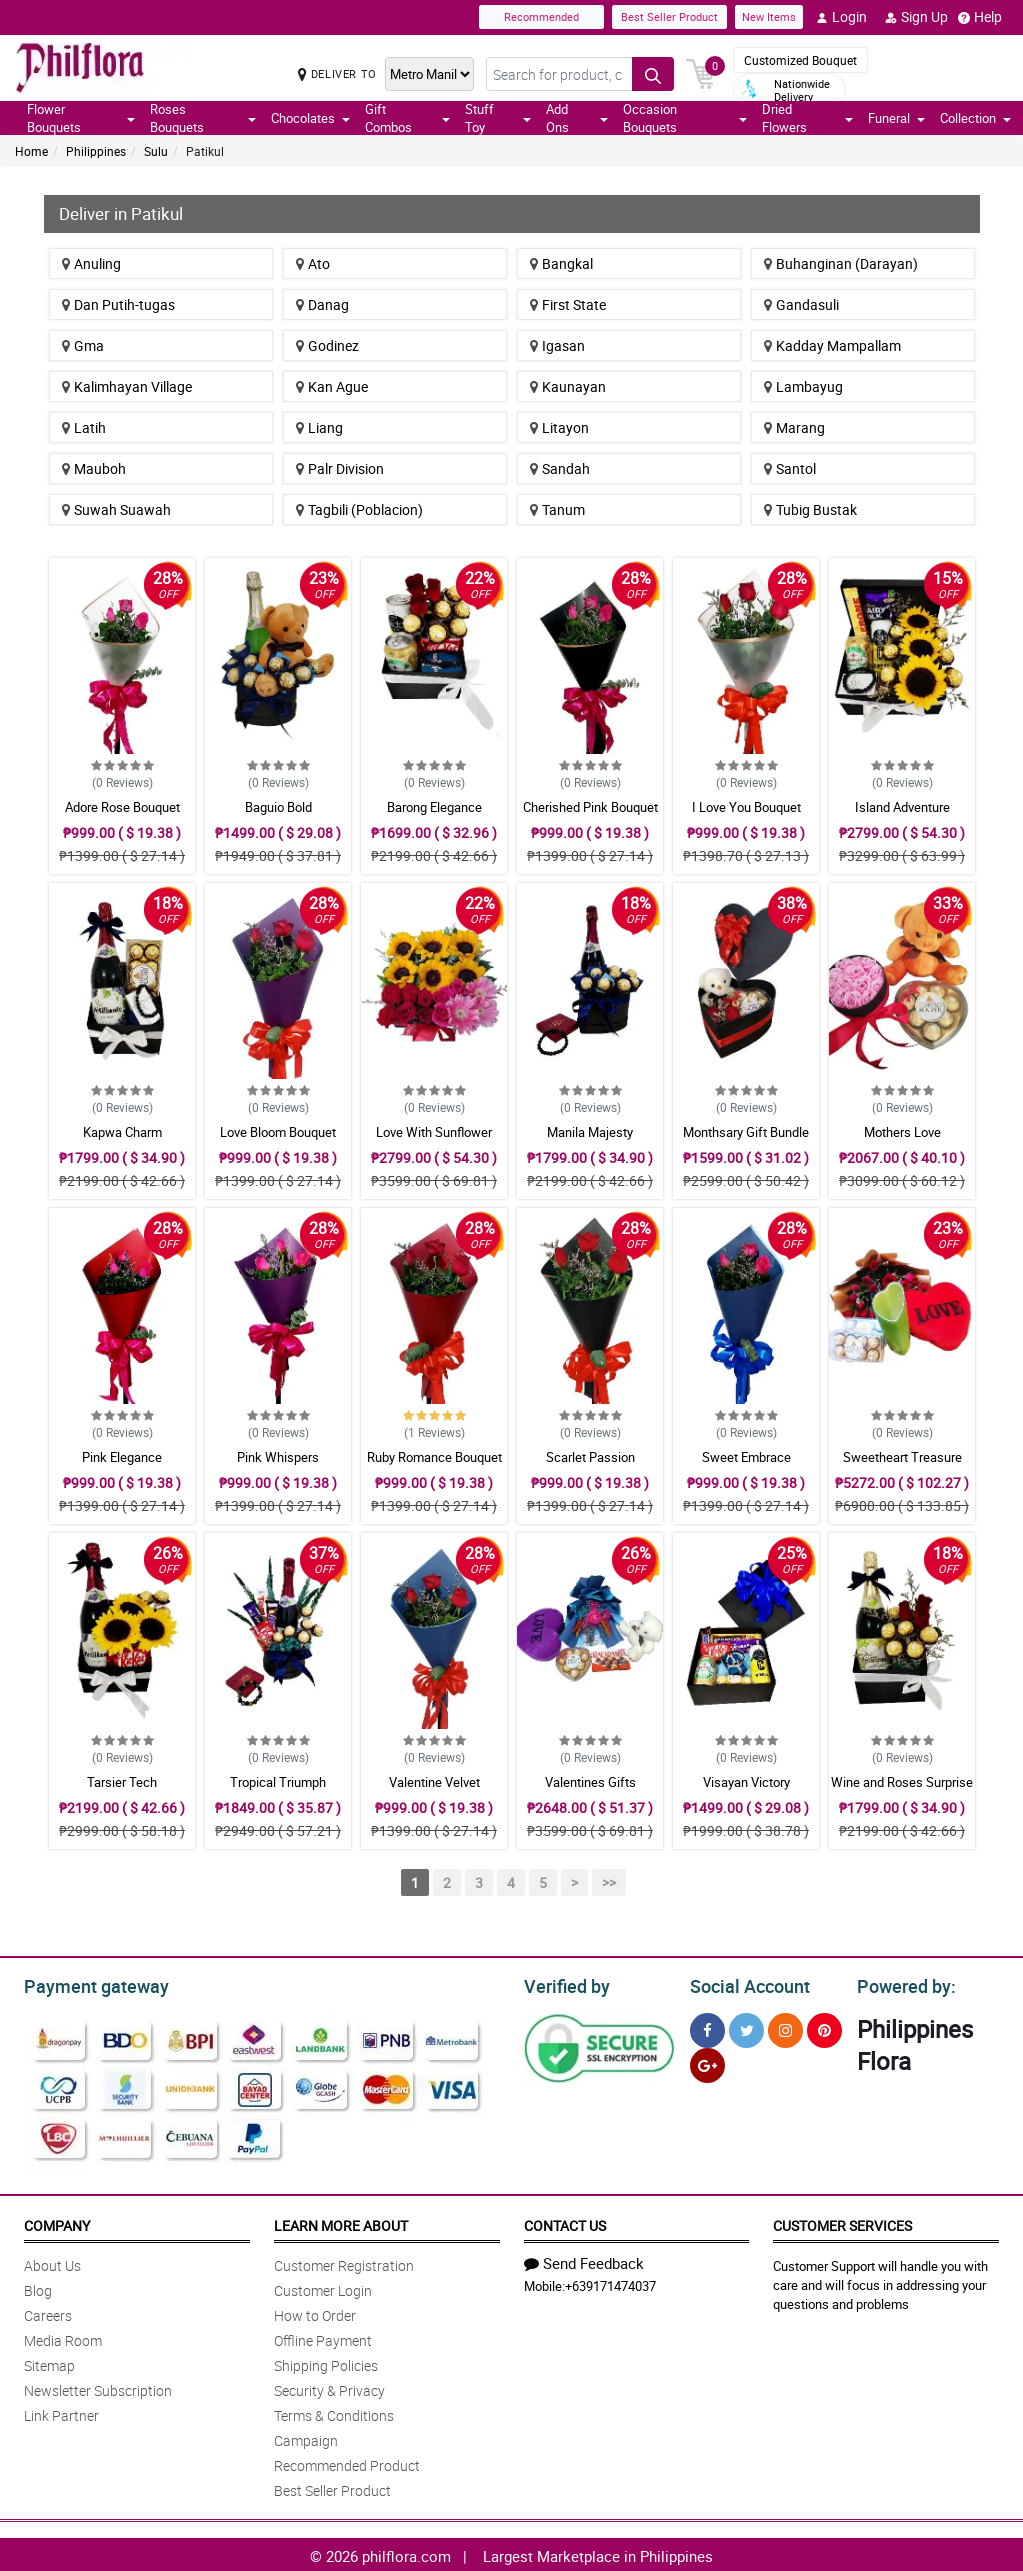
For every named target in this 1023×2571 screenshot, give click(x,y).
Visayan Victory (746, 1782)
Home (31, 151)
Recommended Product (347, 2462)
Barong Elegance (434, 807)
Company (57, 2222)
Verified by (564, 1984)
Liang (319, 427)
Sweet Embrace (746, 1457)
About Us (52, 2262)
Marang (794, 427)
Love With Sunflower (434, 1132)
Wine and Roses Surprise (902, 1782)
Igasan (557, 345)
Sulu (156, 151)
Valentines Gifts (590, 1782)
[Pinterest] (824, 2027)
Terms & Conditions (334, 2412)
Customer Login (323, 2287)
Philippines (96, 151)
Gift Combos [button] (407, 118)
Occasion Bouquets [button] (685, 118)
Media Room (63, 2337)
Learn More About (341, 2222)
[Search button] (653, 74)
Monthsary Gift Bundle (746, 1132)
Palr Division (340, 468)
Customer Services (842, 2222)
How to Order (315, 2312)
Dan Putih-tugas (118, 304)
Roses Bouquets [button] (203, 118)
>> (609, 1882)
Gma (83, 345)
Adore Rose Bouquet (122, 807)
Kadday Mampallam (832, 345)
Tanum (557, 509)
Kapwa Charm (122, 1132)
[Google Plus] (707, 2062)
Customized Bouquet (800, 60)
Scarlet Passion (590, 1457)
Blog (38, 2287)
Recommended (541, 16)
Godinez (327, 345)
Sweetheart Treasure (902, 1457)
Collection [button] (975, 118)
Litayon (559, 427)
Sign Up (916, 17)
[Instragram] (785, 2027)
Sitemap (49, 2362)
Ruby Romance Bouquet (434, 1457)
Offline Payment (323, 2337)
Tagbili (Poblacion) (359, 509)
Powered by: (902, 1984)
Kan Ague (332, 386)
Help (980, 17)
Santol (790, 468)
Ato (313, 263)
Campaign (306, 2437)
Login (841, 17)
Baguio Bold (278, 807)
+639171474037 (610, 2283)
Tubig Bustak (810, 509)
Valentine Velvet (434, 1782)
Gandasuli (801, 304)
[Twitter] (746, 2027)
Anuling (91, 263)
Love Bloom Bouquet (278, 1132)
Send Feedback (584, 2260)
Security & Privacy (329, 2387)
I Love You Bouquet (746, 807)
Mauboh (94, 468)
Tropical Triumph (278, 1782)
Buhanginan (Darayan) (841, 263)
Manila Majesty (590, 1132)
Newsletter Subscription (98, 2387)
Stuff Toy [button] (498, 118)
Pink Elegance (122, 1457)
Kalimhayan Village (127, 386)
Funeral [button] (896, 118)
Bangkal (561, 263)
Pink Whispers (278, 1457)
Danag (322, 304)
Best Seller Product (669, 16)
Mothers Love (902, 1132)
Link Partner (61, 2412)
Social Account (744, 1984)
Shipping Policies (326, 2362)
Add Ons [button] (577, 118)
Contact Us (565, 2222)
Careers (48, 2312)
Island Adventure (902, 807)
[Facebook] (707, 2027)
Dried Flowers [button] (807, 118)
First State (568, 304)
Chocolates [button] (310, 118)
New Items (769, 16)
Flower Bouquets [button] (81, 118)
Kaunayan (568, 386)
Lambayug (803, 386)
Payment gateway (87, 1984)
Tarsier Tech (122, 1782)
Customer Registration (344, 2262)
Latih (84, 427)
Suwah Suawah (116, 509)
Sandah (560, 468)
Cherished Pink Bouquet (590, 807)
